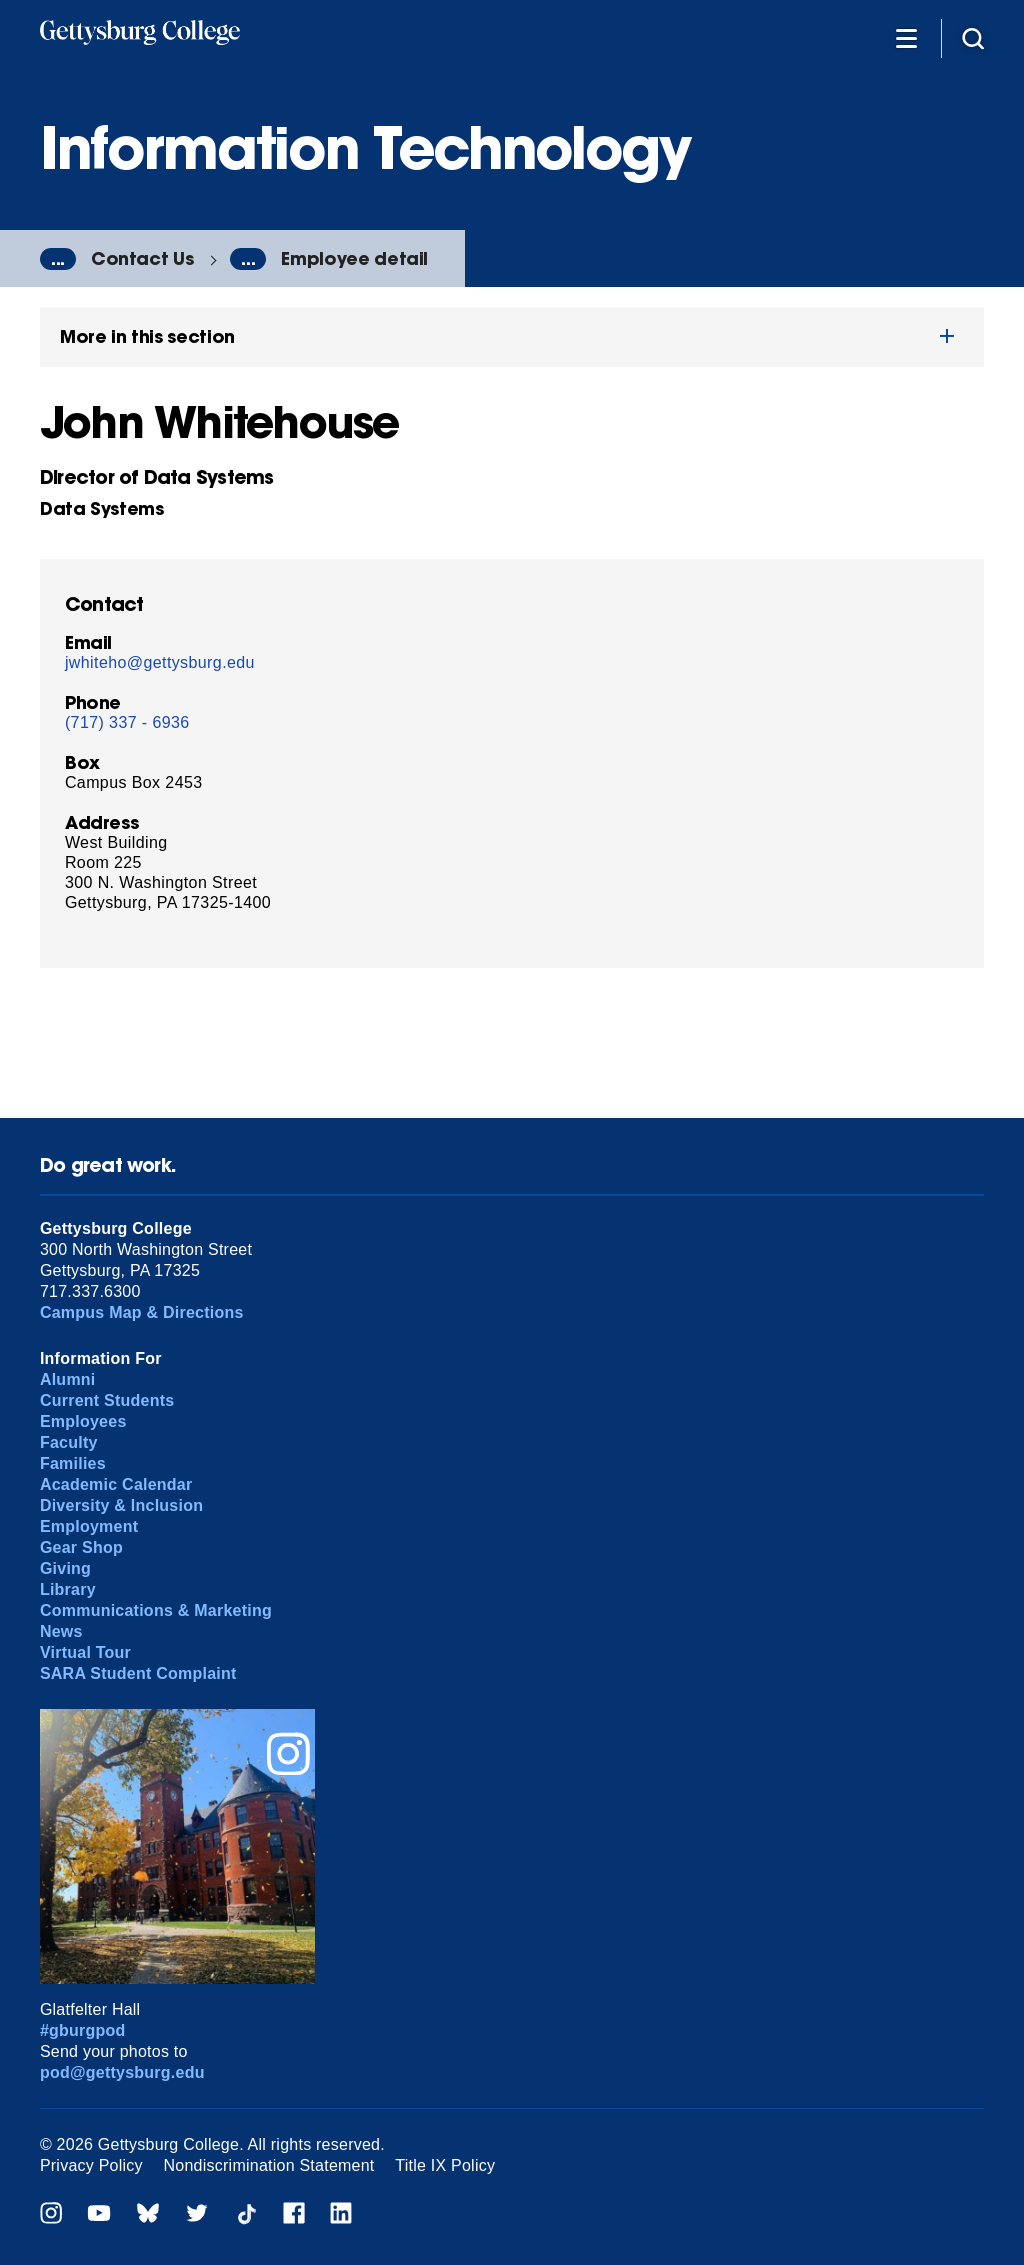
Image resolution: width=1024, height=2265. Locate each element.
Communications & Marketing (156, 1610)
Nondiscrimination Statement (269, 2165)
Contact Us (142, 258)
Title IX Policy (445, 2165)
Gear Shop (81, 1547)
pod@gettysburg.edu (122, 2072)
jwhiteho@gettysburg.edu (160, 662)
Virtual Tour (85, 1652)
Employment (89, 1526)
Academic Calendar (116, 1484)
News (61, 1631)
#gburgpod (83, 2030)
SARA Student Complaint (138, 1673)
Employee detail (354, 258)
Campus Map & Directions (142, 1312)
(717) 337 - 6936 (127, 722)
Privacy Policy (91, 2165)
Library (68, 1589)
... (58, 259)
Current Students (107, 1400)
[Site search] (973, 37)
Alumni (68, 1379)
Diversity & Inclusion (121, 1505)
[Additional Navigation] (906, 37)
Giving (65, 1568)
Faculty (69, 1442)
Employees (83, 1421)
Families (73, 1463)
